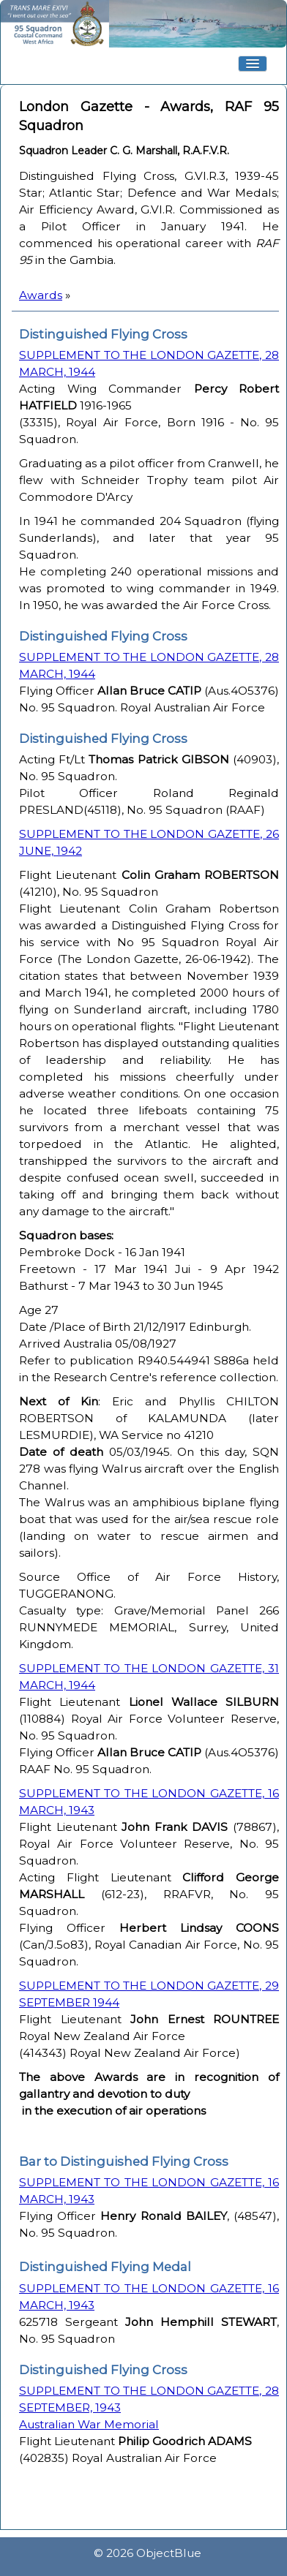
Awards (40, 295)
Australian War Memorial (89, 2424)
